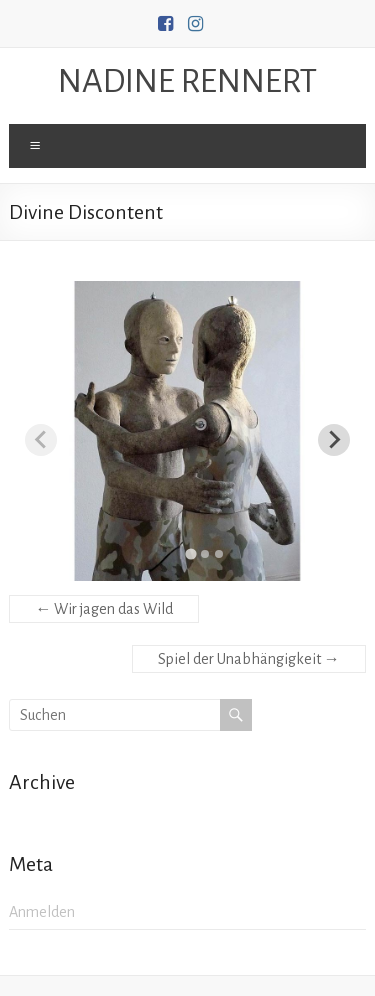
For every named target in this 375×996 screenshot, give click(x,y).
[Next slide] (334, 440)
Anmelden (42, 912)
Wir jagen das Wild (104, 609)
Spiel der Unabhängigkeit (249, 659)
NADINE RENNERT (187, 81)
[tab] (190, 553)
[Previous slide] (41, 440)
